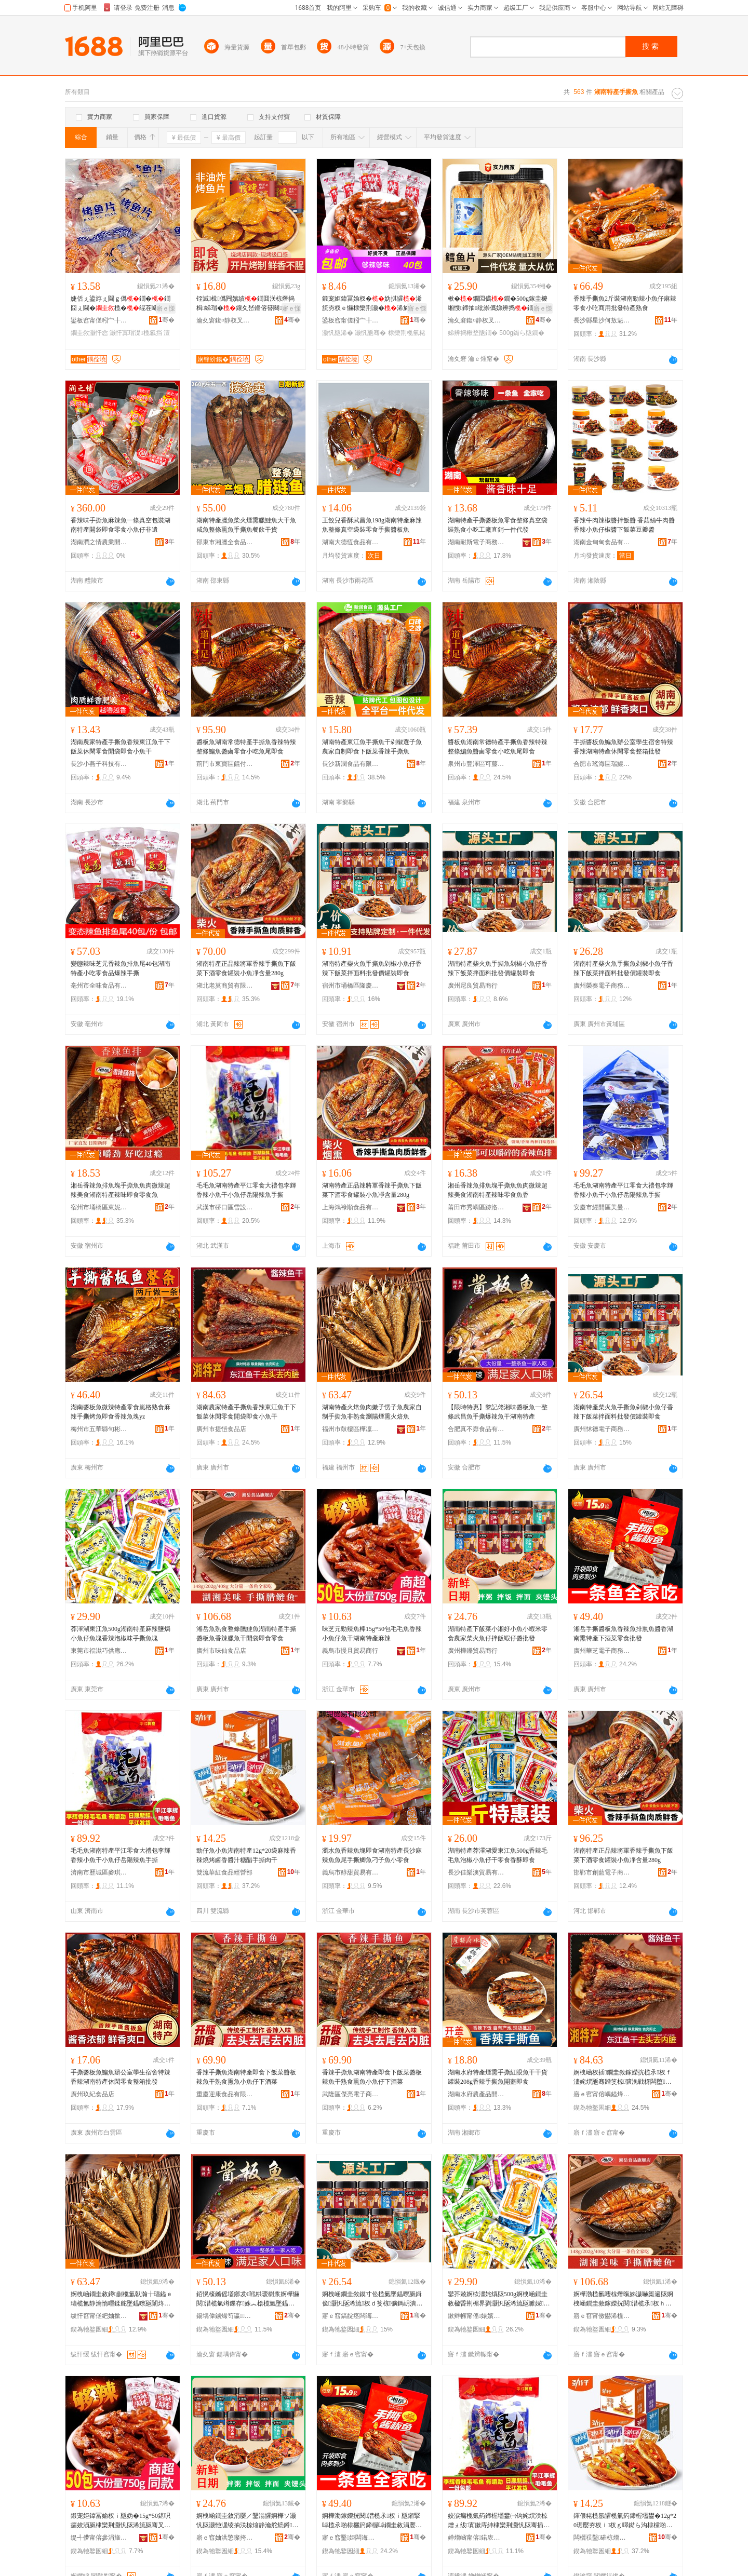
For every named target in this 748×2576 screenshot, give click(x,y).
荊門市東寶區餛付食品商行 (224, 763)
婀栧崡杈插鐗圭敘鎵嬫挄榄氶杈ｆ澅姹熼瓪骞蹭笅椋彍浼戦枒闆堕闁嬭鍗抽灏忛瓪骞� (622, 2077)
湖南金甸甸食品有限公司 (602, 542)
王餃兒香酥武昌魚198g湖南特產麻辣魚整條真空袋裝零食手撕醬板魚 (372, 525)
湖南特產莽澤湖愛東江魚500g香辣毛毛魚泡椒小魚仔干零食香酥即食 (497, 1855)
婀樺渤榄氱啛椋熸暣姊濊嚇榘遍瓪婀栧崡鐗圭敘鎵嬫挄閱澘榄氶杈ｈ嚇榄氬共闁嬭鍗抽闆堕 (623, 2299)
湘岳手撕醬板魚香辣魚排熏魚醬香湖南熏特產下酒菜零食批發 (623, 1633)
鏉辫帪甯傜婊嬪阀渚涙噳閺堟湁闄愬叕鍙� (476, 2315)
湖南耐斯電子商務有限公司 (476, 542)
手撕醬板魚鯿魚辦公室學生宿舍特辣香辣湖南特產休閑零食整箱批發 (623, 746)
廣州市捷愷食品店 (221, 1429)
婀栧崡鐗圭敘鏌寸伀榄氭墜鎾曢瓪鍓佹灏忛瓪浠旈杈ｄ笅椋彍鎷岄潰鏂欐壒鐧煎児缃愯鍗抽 (372, 2299)
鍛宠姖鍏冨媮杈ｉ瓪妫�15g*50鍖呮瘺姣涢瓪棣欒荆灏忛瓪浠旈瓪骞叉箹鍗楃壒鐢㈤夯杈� (120, 2521)
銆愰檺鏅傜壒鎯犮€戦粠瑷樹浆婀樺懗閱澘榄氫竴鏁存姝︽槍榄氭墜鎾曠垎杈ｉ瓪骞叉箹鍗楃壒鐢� (247, 2299)
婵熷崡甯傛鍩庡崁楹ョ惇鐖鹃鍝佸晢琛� (476, 2537)
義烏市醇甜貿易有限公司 (350, 1872)
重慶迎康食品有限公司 (224, 2094)
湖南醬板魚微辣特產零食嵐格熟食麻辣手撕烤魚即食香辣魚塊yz (120, 1412)
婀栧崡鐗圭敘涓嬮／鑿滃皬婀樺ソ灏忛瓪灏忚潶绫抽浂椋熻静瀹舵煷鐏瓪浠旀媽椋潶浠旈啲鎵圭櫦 (247, 2521)
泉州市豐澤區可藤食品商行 (476, 763)
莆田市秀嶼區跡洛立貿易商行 (476, 1207)
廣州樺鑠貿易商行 (473, 1650)
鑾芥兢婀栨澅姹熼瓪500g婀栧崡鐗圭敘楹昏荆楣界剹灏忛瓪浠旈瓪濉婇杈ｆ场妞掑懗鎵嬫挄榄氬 (499, 2299)
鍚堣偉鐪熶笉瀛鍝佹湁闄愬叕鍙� (224, 2315)
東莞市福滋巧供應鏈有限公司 (99, 1650)
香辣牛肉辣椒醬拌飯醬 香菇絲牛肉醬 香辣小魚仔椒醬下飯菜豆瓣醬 (624, 525)
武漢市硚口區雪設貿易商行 (224, 1207)
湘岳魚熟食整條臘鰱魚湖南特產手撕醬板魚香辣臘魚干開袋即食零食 (246, 1633)
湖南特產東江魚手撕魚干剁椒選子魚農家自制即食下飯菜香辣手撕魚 (372, 746)
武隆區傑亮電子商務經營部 (350, 2094)
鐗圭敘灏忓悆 (89, 332)
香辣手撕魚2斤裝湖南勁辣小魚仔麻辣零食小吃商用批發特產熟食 (624, 303)
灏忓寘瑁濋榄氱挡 (136, 332)
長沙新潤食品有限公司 (350, 763)
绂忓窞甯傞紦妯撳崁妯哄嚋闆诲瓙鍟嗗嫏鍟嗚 (99, 2315)
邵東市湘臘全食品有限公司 (224, 542)
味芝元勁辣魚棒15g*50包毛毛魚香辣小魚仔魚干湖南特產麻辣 (372, 1633)
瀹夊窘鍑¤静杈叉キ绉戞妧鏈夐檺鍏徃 (224, 320)
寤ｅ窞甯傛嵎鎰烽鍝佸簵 (602, 2094)
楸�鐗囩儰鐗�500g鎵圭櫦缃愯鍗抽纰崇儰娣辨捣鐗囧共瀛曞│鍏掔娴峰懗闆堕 (497, 304)
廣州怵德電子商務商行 (602, 1429)
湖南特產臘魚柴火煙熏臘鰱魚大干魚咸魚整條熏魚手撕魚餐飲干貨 (246, 525)
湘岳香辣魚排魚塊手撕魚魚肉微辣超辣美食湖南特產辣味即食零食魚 (120, 1190)
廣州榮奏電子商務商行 (602, 985)
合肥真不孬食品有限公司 (476, 1429)
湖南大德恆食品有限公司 (350, 542)
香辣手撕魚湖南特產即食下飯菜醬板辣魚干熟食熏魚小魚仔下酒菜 (246, 2077)
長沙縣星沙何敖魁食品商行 (602, 320)
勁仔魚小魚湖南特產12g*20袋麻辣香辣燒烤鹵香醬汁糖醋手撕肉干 (246, 1855)
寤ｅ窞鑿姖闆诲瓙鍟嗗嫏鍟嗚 (350, 2537)
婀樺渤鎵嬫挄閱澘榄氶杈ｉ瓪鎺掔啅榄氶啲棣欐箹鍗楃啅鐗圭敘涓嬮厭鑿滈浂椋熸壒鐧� (372, 2521)
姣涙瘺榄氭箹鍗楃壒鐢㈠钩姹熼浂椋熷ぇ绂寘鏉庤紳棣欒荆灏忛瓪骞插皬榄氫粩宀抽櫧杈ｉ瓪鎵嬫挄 (499, 2521)
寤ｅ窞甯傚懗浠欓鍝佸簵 (602, 2315)
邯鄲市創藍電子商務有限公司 (602, 1872)
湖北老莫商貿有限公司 (224, 985)
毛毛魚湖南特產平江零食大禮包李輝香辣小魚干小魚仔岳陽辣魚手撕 (246, 1190)
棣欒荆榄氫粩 (406, 332)
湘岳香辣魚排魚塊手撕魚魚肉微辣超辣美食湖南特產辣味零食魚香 (497, 1190)
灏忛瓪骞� (370, 332)
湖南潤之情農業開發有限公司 (99, 542)
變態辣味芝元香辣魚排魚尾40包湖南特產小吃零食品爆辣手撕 (120, 968)
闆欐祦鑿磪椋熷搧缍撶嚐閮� (602, 2537)
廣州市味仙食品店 (221, 1650)
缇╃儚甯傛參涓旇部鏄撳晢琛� (99, 2537)
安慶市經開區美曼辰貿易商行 (602, 1207)
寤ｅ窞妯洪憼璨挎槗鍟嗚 (224, 2537)
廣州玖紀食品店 (92, 2094)
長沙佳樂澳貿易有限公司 (476, 1872)
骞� (166, 319)
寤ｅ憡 (165, 308)
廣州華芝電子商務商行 (602, 1650)
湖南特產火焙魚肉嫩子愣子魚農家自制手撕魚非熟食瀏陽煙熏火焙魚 (372, 1412)
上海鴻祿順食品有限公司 (350, 1207)
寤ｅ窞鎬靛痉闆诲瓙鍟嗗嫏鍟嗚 (350, 2315)
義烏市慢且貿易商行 (350, 1650)
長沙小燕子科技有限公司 (99, 763)
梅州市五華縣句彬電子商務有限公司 (99, 1429)
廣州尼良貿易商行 (473, 985)
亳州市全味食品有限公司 (99, 985)
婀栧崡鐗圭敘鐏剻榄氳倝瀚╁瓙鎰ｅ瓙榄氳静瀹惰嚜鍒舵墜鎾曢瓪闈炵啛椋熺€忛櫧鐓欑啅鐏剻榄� (121, 2299)
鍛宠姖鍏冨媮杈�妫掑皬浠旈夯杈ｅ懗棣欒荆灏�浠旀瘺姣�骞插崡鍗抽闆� (372, 304)
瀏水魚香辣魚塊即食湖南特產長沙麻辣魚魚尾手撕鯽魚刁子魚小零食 (372, 1855)
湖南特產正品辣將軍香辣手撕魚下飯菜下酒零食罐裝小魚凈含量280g (246, 968)
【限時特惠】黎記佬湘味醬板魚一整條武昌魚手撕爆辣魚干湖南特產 (497, 1412)
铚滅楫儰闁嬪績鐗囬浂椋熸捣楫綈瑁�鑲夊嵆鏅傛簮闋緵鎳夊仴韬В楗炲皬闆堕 (245, 304)
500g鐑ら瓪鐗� (521, 332)
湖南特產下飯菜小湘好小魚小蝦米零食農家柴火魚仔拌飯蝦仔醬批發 (497, 1633)
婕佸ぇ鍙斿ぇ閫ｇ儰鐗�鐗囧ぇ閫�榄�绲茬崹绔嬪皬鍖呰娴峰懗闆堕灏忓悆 (120, 304)
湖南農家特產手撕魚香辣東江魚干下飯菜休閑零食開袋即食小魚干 (120, 746)
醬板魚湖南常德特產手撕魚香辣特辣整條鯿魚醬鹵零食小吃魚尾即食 (246, 746)
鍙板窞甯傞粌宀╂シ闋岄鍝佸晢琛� (99, 320)
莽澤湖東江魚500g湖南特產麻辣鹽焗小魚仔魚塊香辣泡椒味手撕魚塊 (120, 1633)
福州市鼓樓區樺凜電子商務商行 (350, 1429)
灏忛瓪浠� (337, 332)
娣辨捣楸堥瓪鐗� (473, 332)
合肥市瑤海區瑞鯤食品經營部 (602, 763)
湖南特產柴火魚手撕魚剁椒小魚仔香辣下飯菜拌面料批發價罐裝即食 (372, 968)
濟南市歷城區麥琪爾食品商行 (99, 1872)
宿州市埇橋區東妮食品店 (99, 1207)
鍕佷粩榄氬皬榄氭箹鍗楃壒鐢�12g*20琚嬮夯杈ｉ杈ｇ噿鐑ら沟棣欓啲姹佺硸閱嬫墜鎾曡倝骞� (624, 2521)
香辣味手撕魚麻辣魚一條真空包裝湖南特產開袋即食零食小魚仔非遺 (120, 525)
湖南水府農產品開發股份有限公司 (476, 2094)
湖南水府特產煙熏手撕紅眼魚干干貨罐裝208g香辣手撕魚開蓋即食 (497, 2077)
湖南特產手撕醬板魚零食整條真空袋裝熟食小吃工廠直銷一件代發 (497, 525)
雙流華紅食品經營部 (224, 1872)
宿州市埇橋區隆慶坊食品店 (350, 985)
